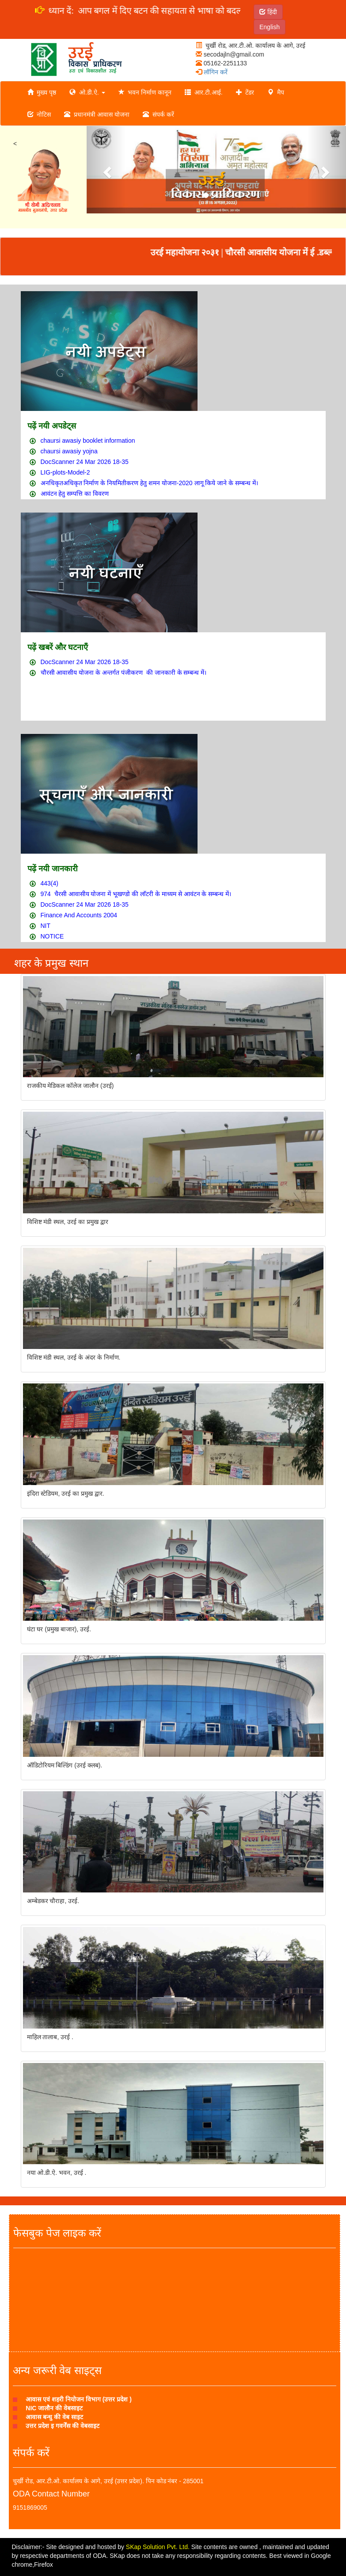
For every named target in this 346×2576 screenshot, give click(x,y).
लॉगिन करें (212, 72)
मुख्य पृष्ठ (42, 92)
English (269, 26)
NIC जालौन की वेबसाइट (54, 2408)
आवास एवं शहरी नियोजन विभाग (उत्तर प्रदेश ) (79, 2399)
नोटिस (39, 114)
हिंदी (268, 11)
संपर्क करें (158, 114)
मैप (275, 92)
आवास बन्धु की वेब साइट (54, 2416)
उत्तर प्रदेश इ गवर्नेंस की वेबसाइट (62, 2425)
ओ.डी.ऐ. (87, 92)
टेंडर (245, 92)
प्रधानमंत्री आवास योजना (96, 114)
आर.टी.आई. (203, 92)
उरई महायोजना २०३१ (199, 252)
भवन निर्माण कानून (145, 92)
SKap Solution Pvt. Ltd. (158, 2546)
